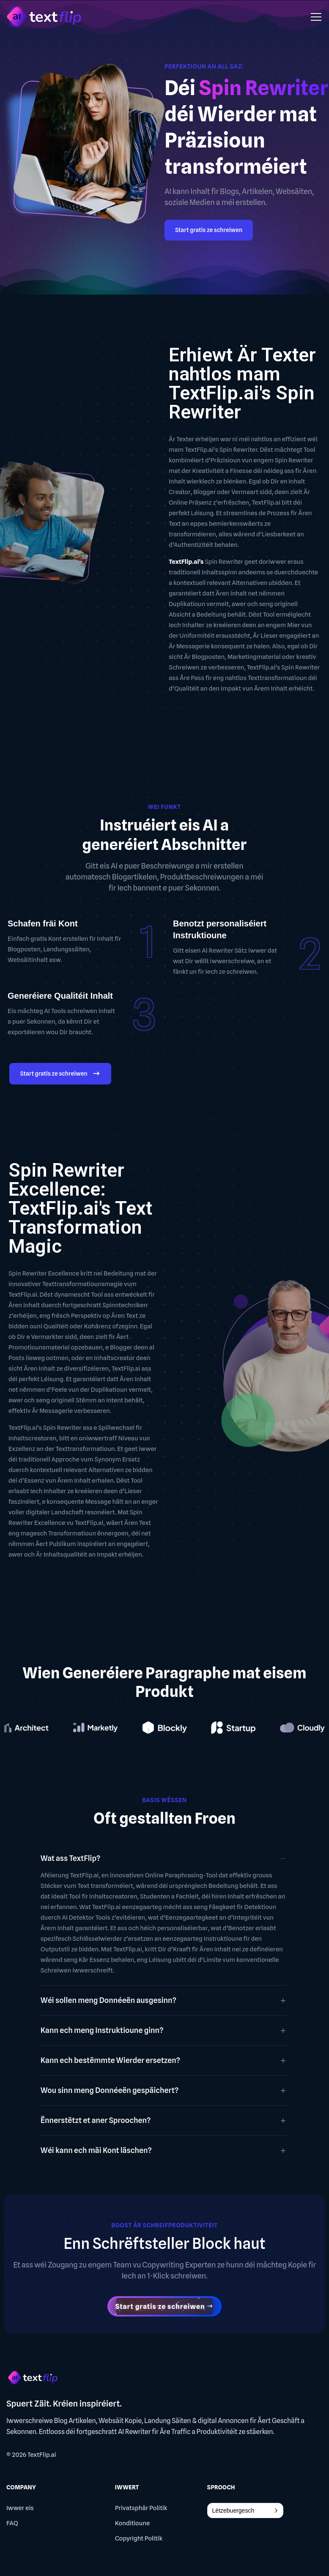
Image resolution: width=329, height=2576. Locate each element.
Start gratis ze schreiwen (208, 230)
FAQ (12, 2523)
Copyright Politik (138, 2538)
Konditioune (132, 2523)
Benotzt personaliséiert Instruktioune (219, 929)
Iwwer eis (20, 2508)
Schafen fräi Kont (43, 923)
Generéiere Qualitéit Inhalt (60, 995)
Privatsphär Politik (141, 2508)
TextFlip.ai (41, 2455)
